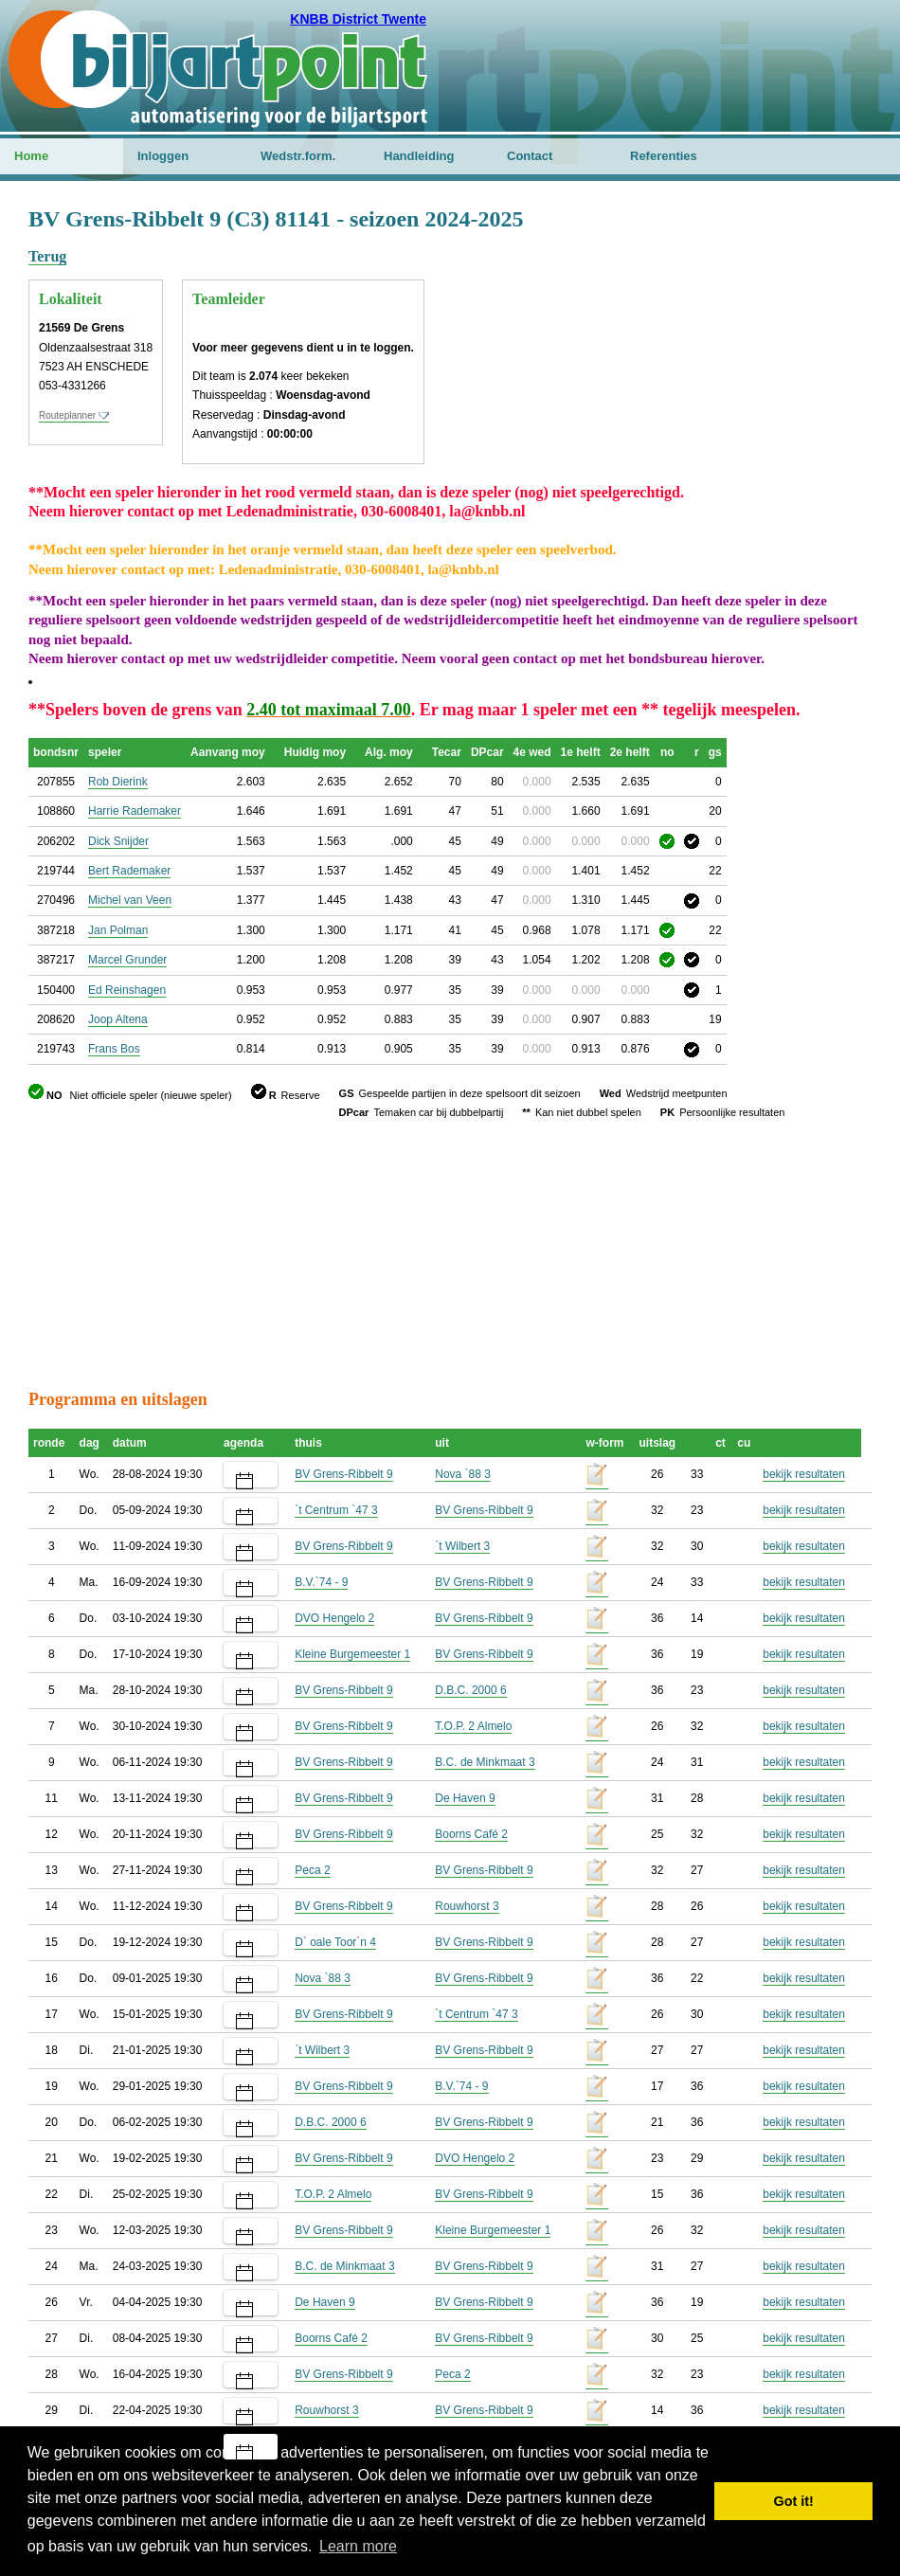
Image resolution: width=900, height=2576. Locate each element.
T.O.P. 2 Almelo (473, 1726)
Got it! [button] (794, 2501)
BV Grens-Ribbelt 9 (343, 1474)
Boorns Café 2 (471, 1834)
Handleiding (419, 156)
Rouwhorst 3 (466, 1906)
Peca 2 (312, 1870)
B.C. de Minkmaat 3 (484, 1762)
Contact (529, 156)
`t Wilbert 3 (462, 1546)
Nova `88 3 (463, 1474)
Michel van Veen (129, 900)
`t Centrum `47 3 (336, 1510)
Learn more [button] (358, 2546)
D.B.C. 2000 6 (470, 1690)
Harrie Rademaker (134, 811)
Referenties (663, 156)
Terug (47, 256)
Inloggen (163, 156)
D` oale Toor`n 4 (335, 1942)
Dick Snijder (118, 841)
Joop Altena (118, 1019)
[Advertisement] (758, 298)
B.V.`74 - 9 (321, 1582)
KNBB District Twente (358, 19)
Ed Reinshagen (127, 990)
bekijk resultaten (804, 1474)
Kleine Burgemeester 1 (352, 1654)
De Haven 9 (465, 1798)
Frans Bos (114, 1048)
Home (31, 156)
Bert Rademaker (129, 870)
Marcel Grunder (127, 959)
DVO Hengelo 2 (334, 1618)
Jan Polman (118, 930)
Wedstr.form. (298, 156)
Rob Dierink (118, 781)
